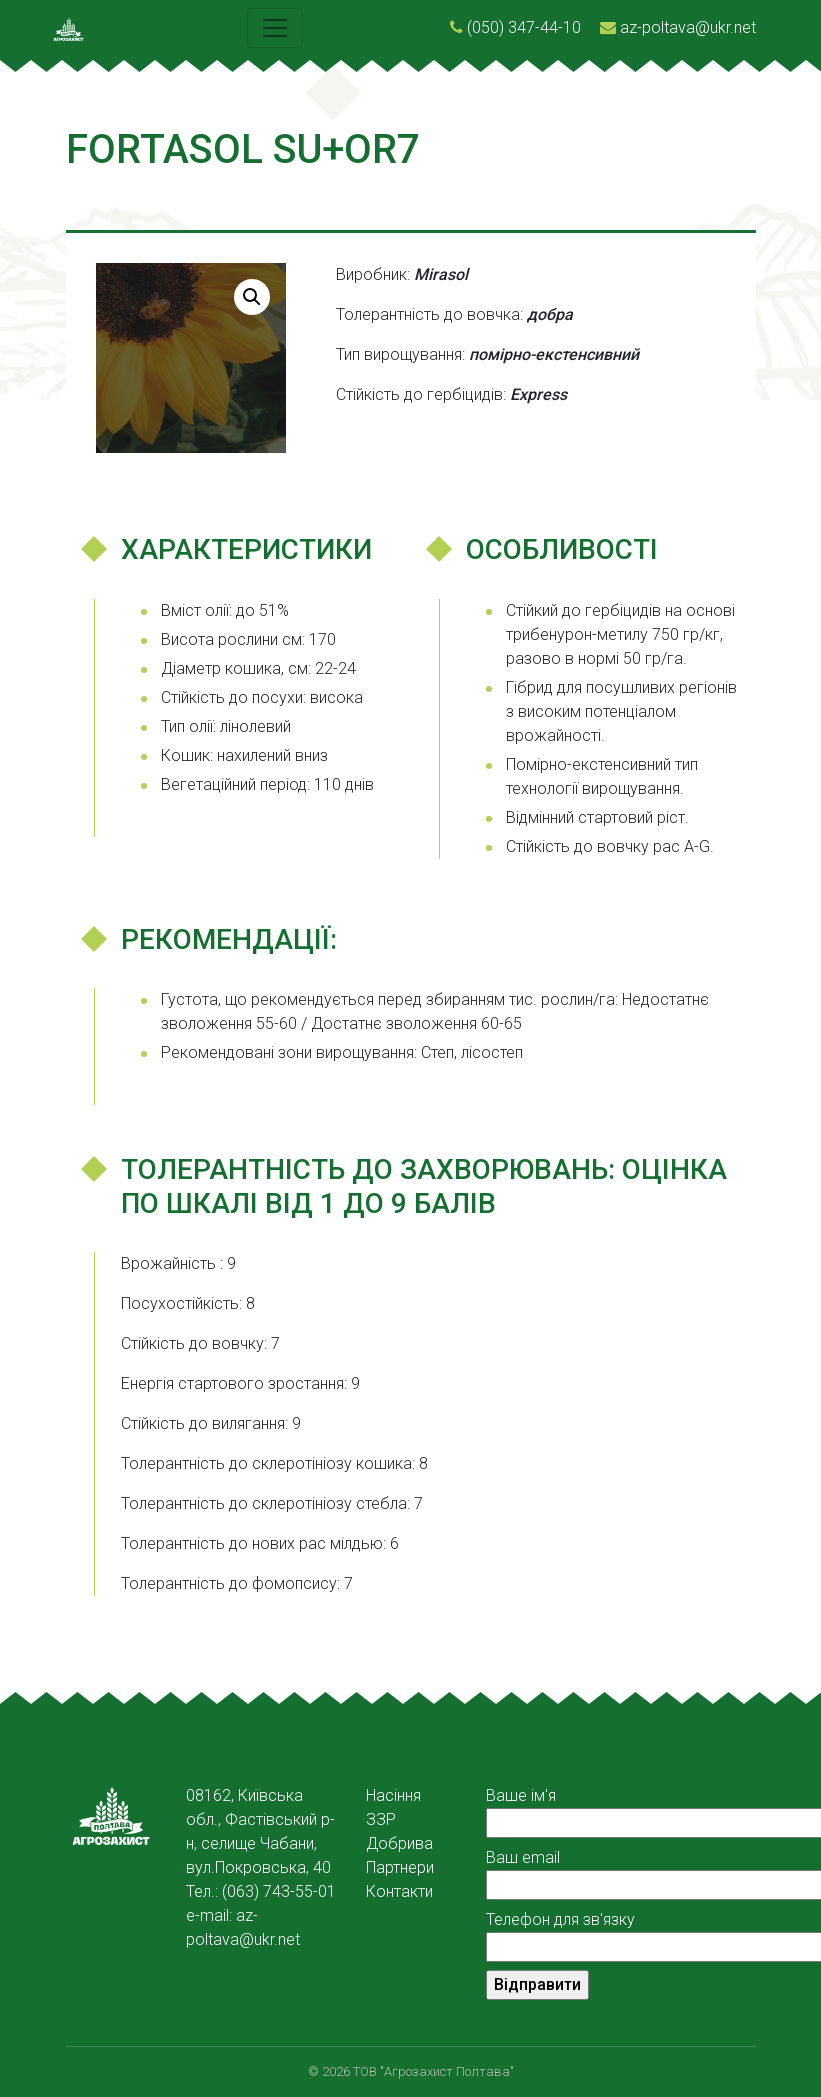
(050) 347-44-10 (524, 27)
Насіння (393, 1795)
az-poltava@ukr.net (688, 27)
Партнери (400, 1867)
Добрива (399, 1843)
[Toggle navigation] (275, 28)
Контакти (399, 1891)
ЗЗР (381, 1819)
